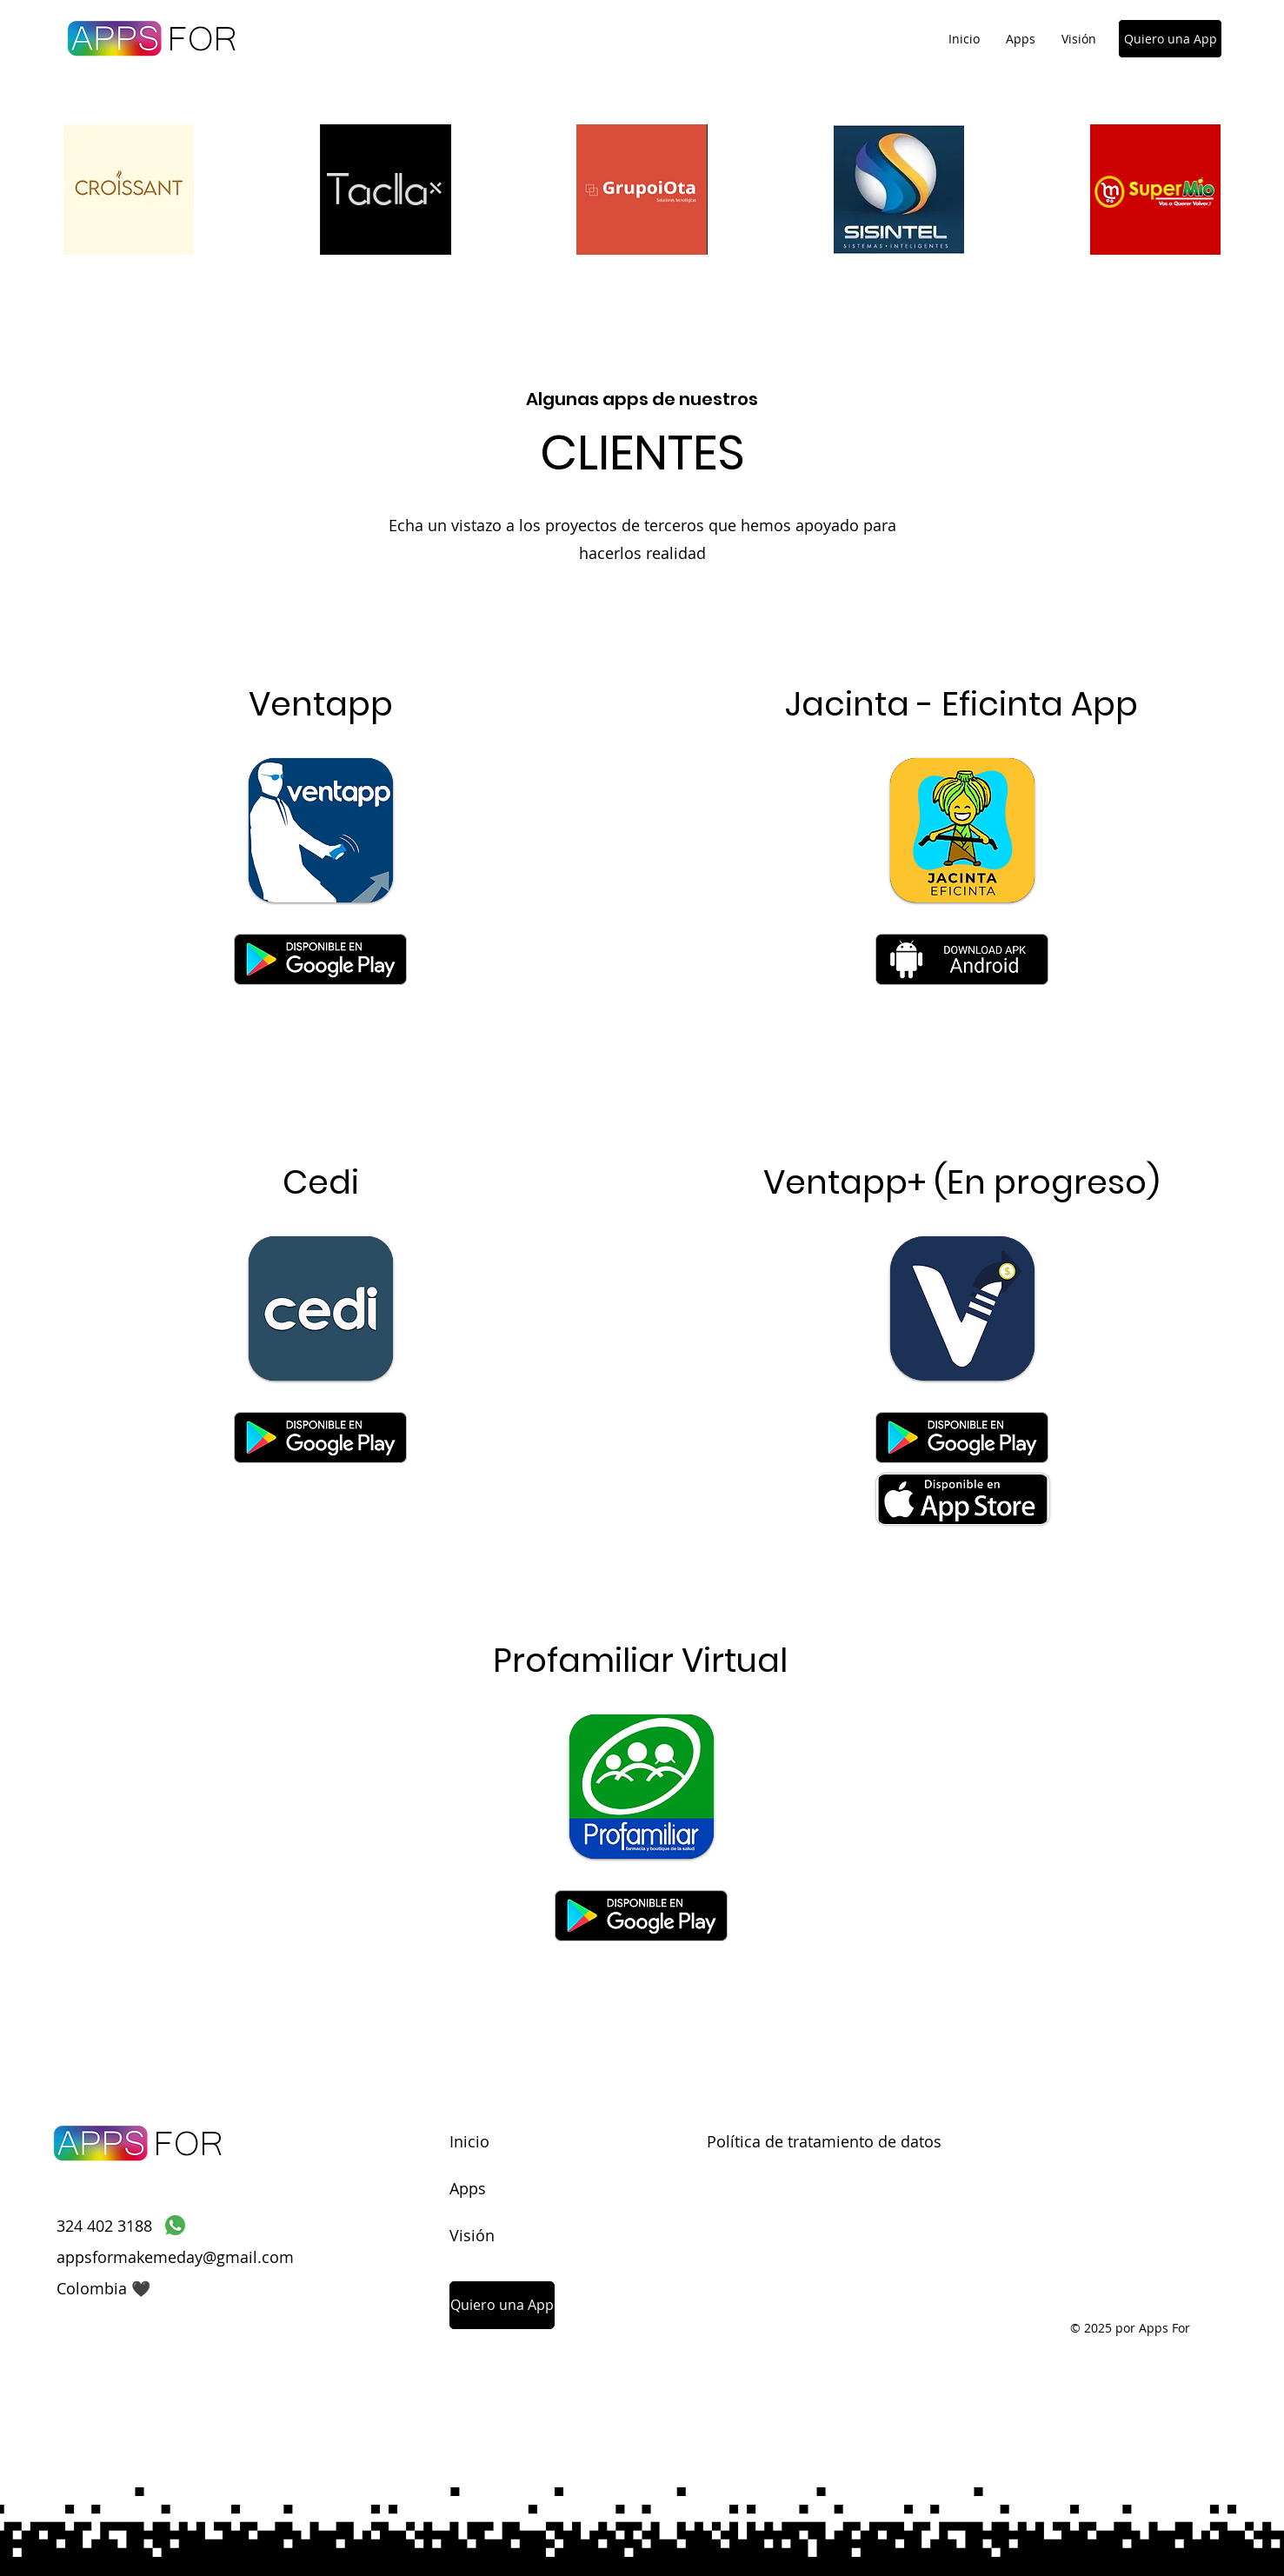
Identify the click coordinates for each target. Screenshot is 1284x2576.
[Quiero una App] (1170, 38)
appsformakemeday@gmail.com (175, 2257)
